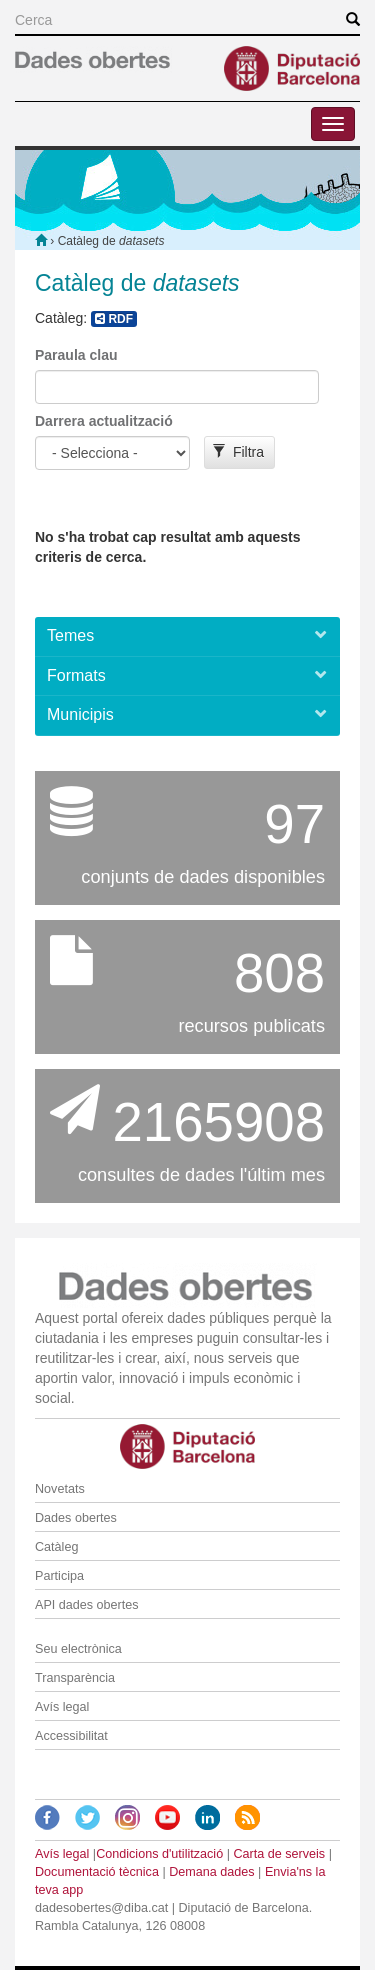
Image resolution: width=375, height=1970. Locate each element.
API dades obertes (87, 1605)
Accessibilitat (71, 1736)
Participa (59, 1576)
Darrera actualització (104, 421)
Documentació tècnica (97, 1872)
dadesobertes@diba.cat (101, 1908)
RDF (114, 319)
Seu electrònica (78, 1649)
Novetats (60, 1489)
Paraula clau (76, 355)
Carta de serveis (279, 1854)
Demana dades (211, 1872)
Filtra (238, 452)
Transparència (75, 1678)
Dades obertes (76, 1518)
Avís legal (62, 1707)
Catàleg (56, 1547)
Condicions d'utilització (159, 1854)
